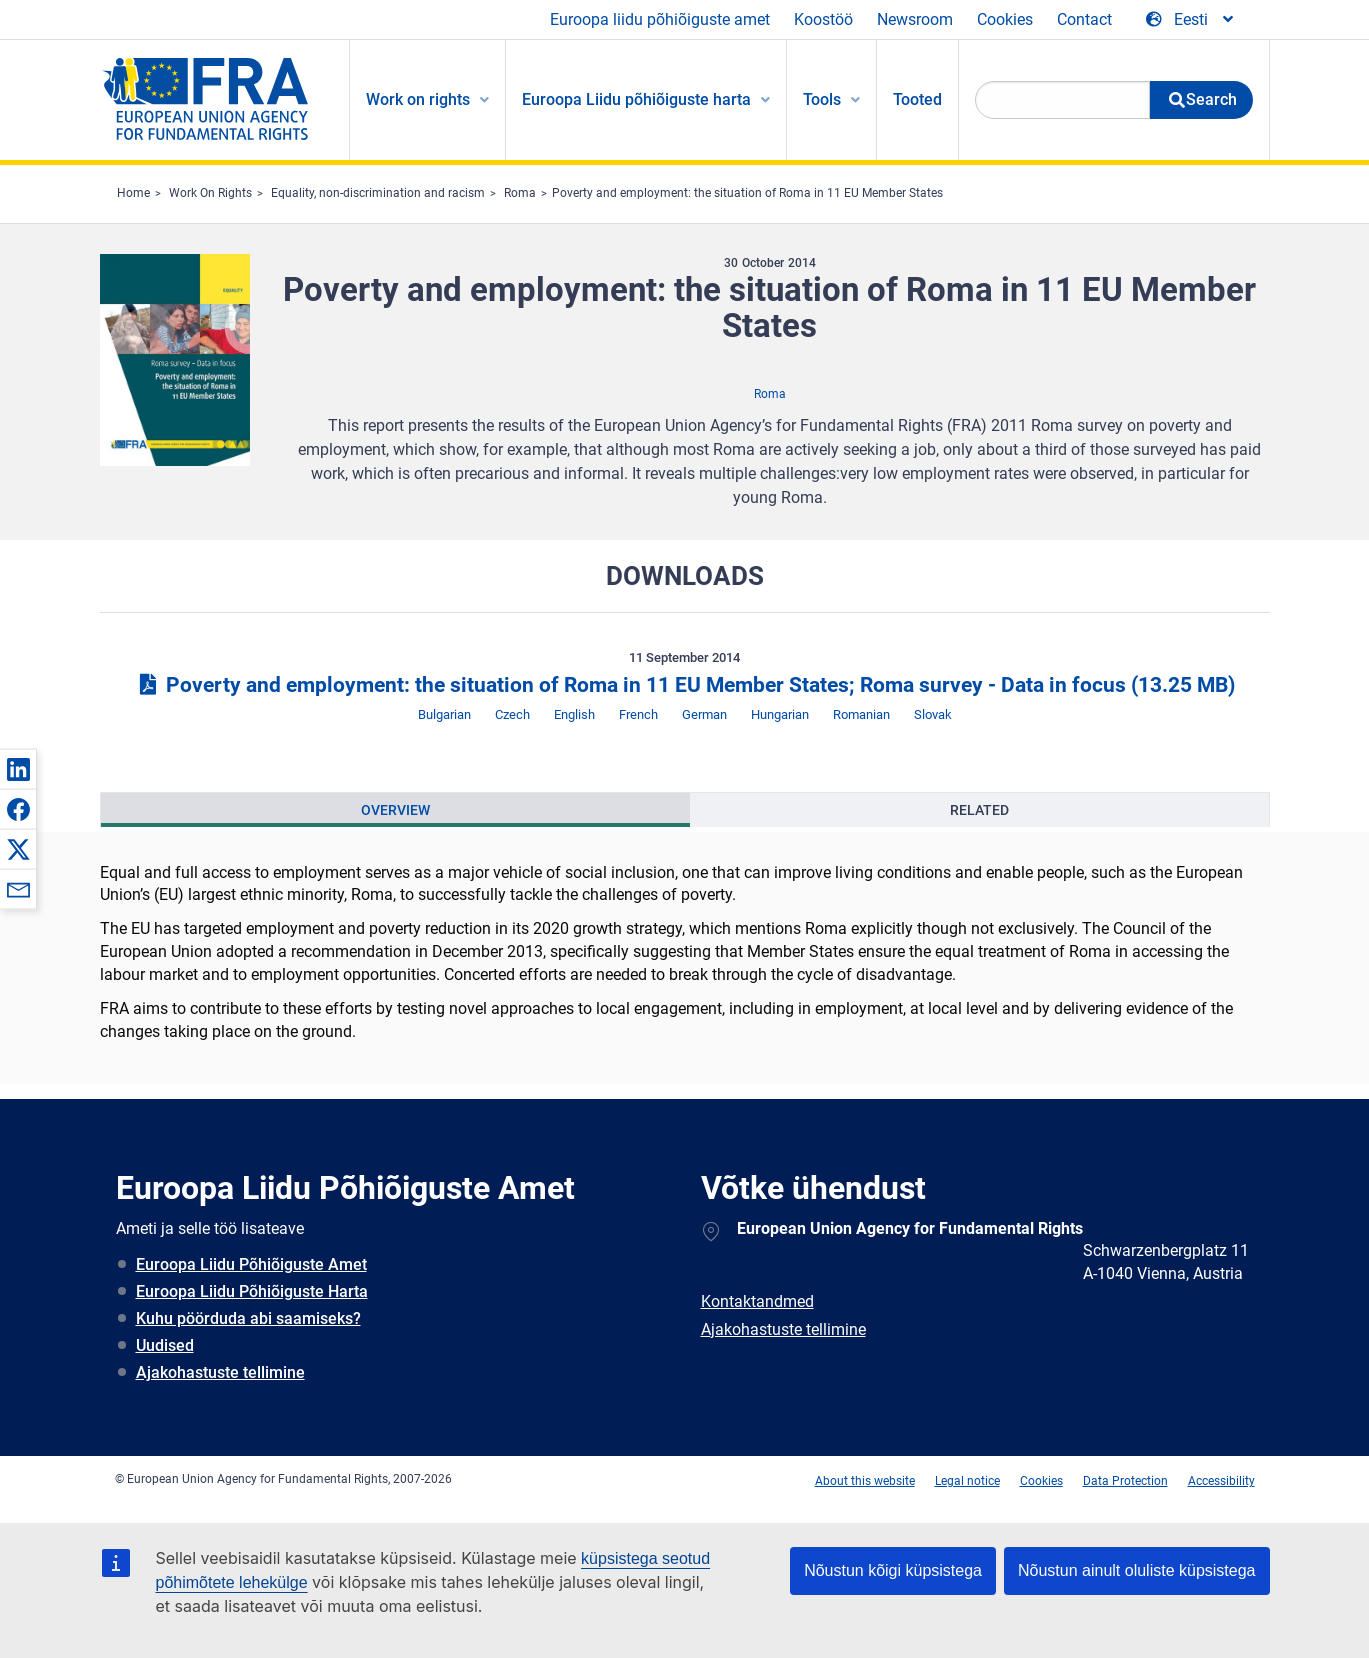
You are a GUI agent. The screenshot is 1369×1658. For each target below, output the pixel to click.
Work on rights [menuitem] (418, 99)
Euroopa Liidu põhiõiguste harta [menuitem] (636, 99)
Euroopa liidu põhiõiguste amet (660, 19)
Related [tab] (979, 810)
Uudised (165, 1345)
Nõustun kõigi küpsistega (893, 1570)
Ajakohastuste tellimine (220, 1372)
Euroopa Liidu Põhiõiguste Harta (252, 1291)
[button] (18, 769)
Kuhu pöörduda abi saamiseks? (248, 1318)
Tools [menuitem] (822, 99)
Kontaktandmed (757, 1301)
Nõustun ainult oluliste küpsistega (1136, 1570)
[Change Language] (1191, 20)
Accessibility (1221, 1481)
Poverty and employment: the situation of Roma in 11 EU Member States (747, 193)
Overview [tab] (395, 810)
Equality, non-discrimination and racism (378, 193)
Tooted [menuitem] (917, 99)
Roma (520, 193)
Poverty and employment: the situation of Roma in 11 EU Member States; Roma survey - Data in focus (684, 685)
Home (133, 193)
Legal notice (967, 1481)
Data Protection (1125, 1481)
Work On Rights (210, 193)
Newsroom (915, 19)
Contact (1084, 19)
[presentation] (395, 810)
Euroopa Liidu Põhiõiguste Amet (251, 1264)
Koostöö (823, 19)
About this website (865, 1481)
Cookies (1005, 19)
